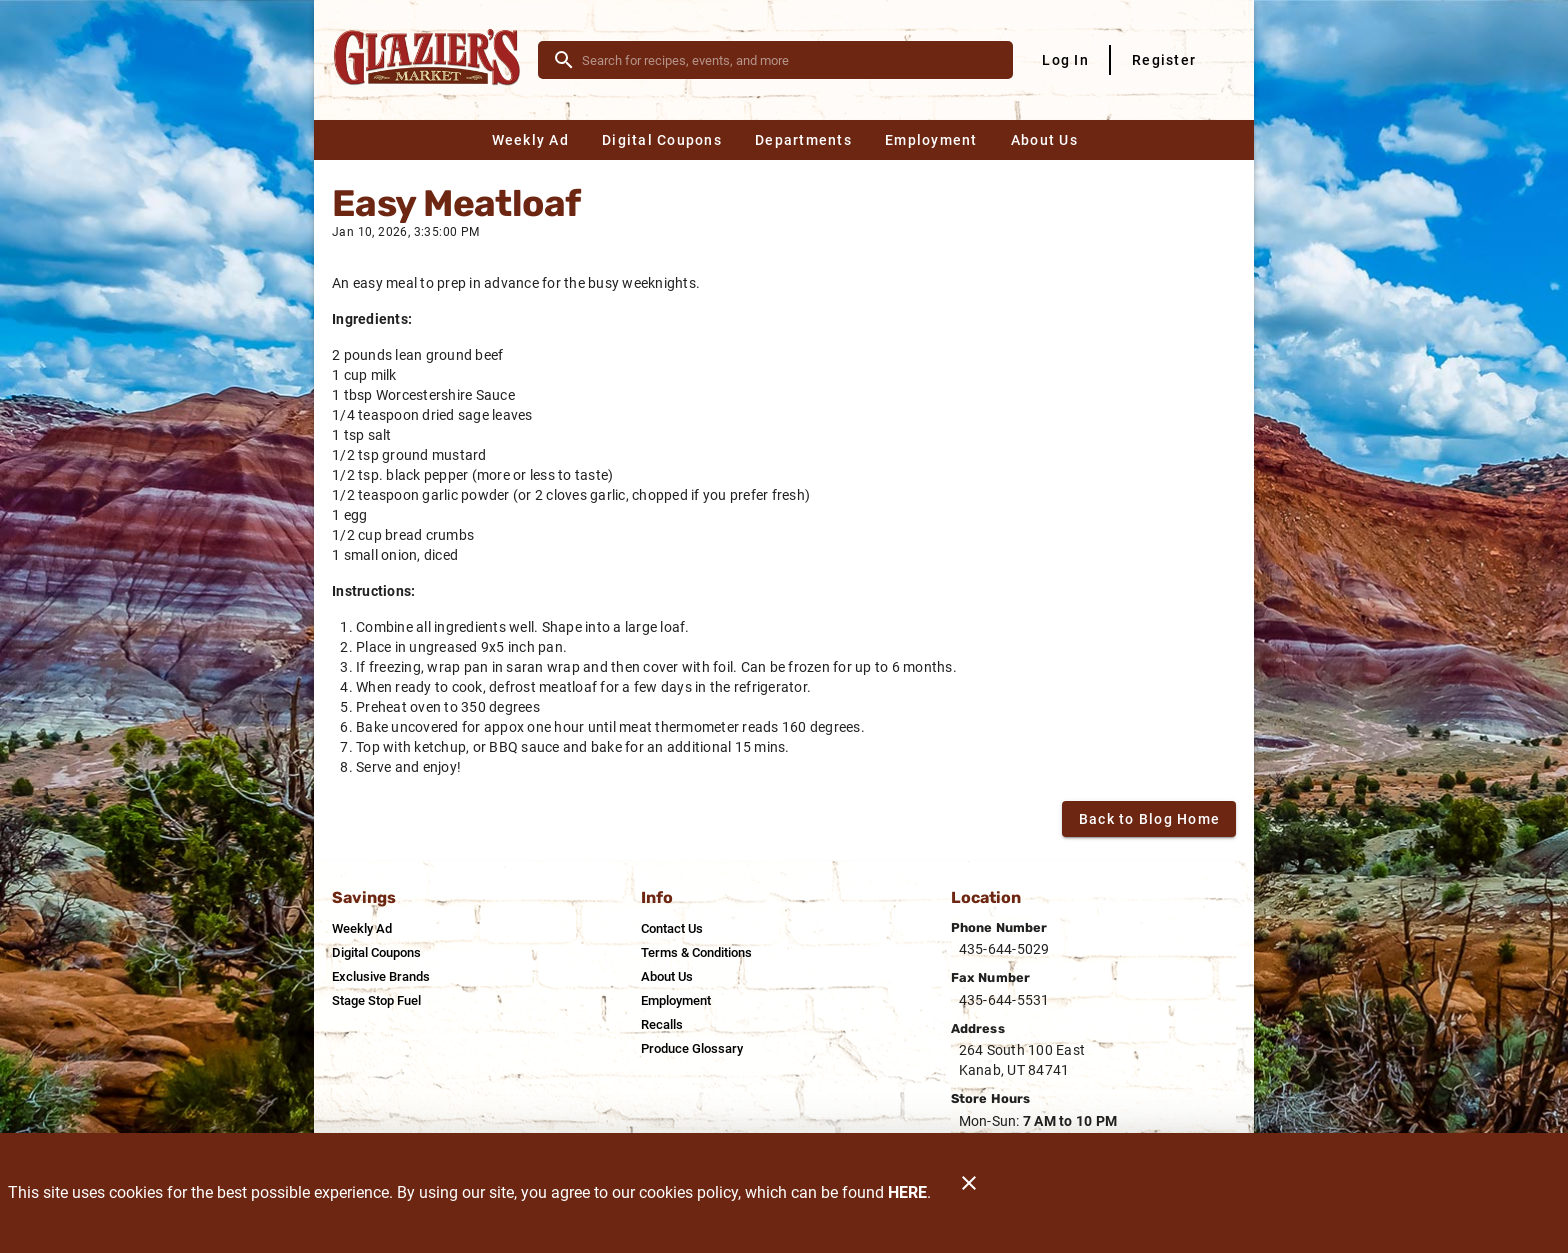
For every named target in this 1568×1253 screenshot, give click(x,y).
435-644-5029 (1004, 949)
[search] (789, 60)
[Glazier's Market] (432, 60)
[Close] (969, 1193)
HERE (907, 1192)
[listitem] (362, 929)
